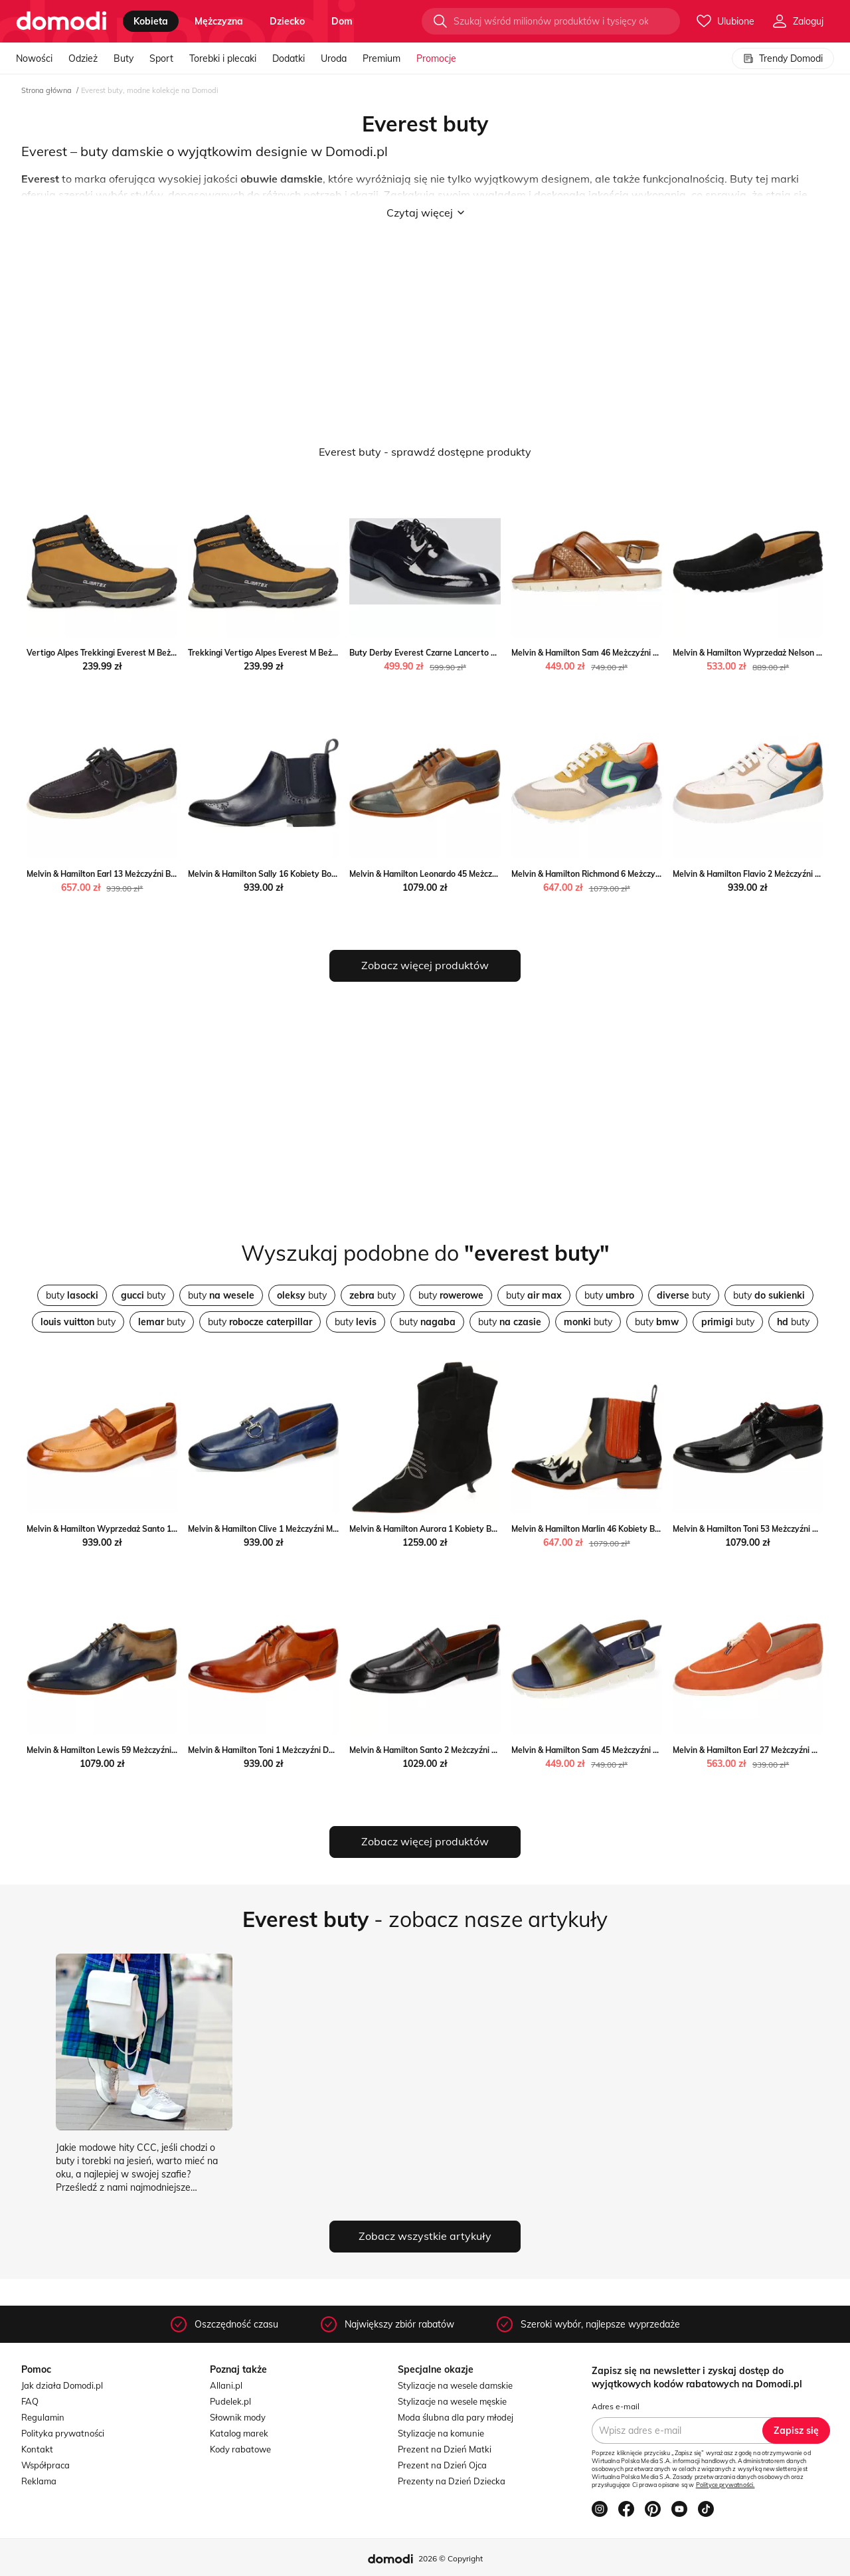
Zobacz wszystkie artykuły (425, 2236)
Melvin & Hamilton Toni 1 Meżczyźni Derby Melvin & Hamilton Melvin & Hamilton (337, 1750)
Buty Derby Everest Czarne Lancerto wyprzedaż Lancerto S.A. (467, 653)
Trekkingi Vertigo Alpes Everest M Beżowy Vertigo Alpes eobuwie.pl (317, 653)
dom (342, 21)
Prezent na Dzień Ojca (442, 2465)
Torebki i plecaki (222, 58)
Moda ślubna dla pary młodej (455, 2417)
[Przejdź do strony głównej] (61, 21)
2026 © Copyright (450, 2558)
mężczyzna (219, 21)
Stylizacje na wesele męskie (452, 2401)
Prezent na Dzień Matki (444, 2449)
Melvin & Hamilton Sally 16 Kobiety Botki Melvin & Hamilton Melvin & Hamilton (335, 874)
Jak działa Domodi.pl (62, 2385)
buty (72, 1295)
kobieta (150, 21)
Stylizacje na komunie (441, 2433)
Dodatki (288, 58)
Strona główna (46, 90)
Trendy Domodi (783, 58)
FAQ (30, 2401)
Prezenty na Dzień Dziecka (451, 2481)
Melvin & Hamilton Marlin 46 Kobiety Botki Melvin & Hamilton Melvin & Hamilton (660, 1529)
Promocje (436, 58)
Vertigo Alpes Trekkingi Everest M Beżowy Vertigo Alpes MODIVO (151, 653)
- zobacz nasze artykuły (425, 1919)
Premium (381, 58)
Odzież (83, 58)
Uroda (334, 58)
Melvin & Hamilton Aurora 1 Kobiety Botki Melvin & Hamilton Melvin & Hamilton (498, 1529)
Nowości (34, 58)
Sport (161, 58)
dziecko (287, 21)
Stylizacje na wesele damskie (455, 2385)
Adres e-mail (615, 2406)
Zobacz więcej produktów (425, 965)
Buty (123, 58)
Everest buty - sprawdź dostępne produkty (425, 451)
